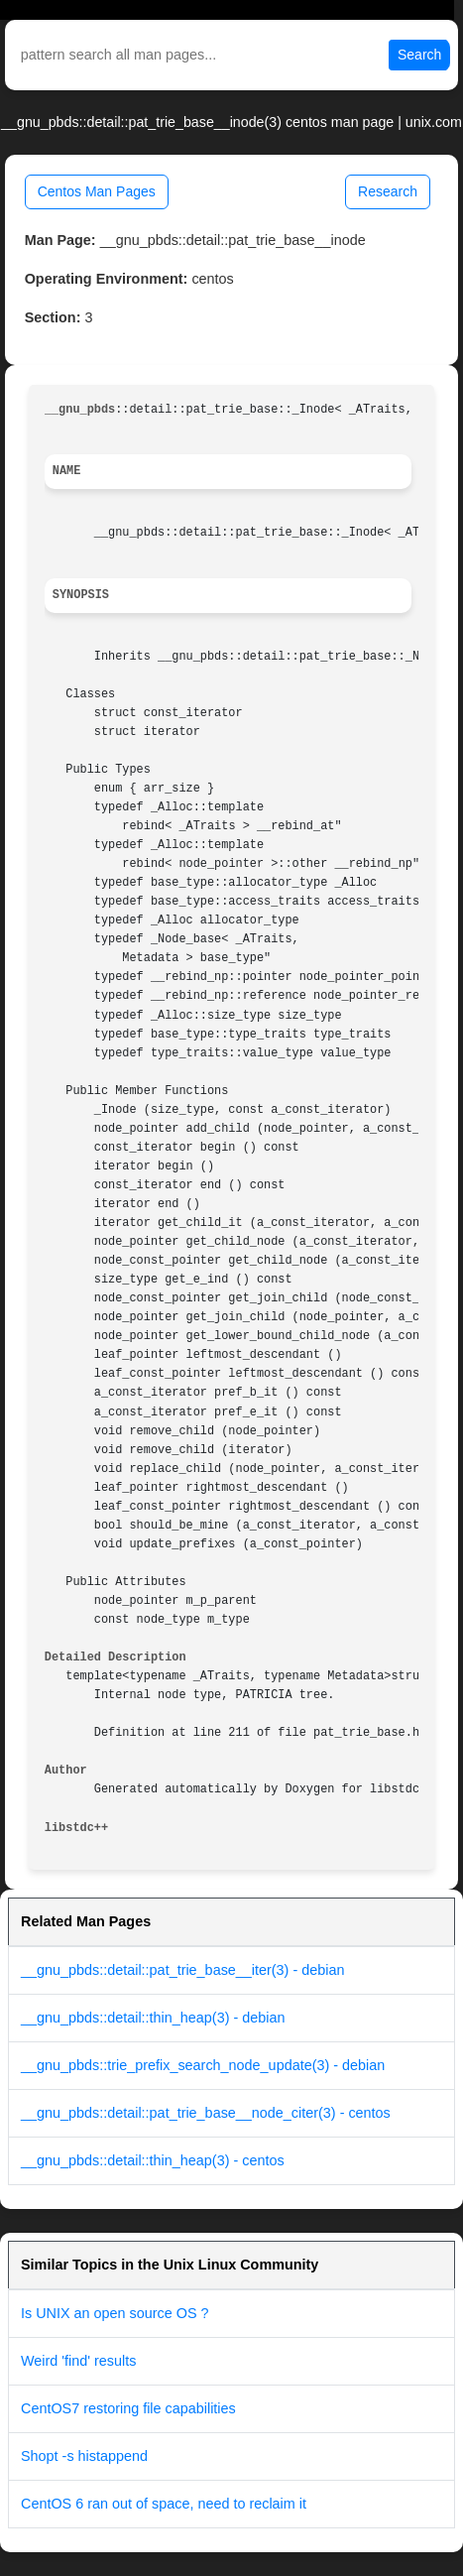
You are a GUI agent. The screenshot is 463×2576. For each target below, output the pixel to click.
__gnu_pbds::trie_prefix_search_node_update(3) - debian (203, 2065)
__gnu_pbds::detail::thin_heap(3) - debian (153, 2017)
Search (419, 54)
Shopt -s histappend (84, 2456)
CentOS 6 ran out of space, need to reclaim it (163, 2504)
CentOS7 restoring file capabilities (128, 2408)
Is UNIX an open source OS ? (115, 2313)
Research (387, 191)
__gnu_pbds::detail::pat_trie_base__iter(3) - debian (182, 1970)
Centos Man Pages (97, 191)
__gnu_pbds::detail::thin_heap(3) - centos (153, 2160)
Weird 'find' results (78, 2361)
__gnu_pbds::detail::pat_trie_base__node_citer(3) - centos (206, 2113)
